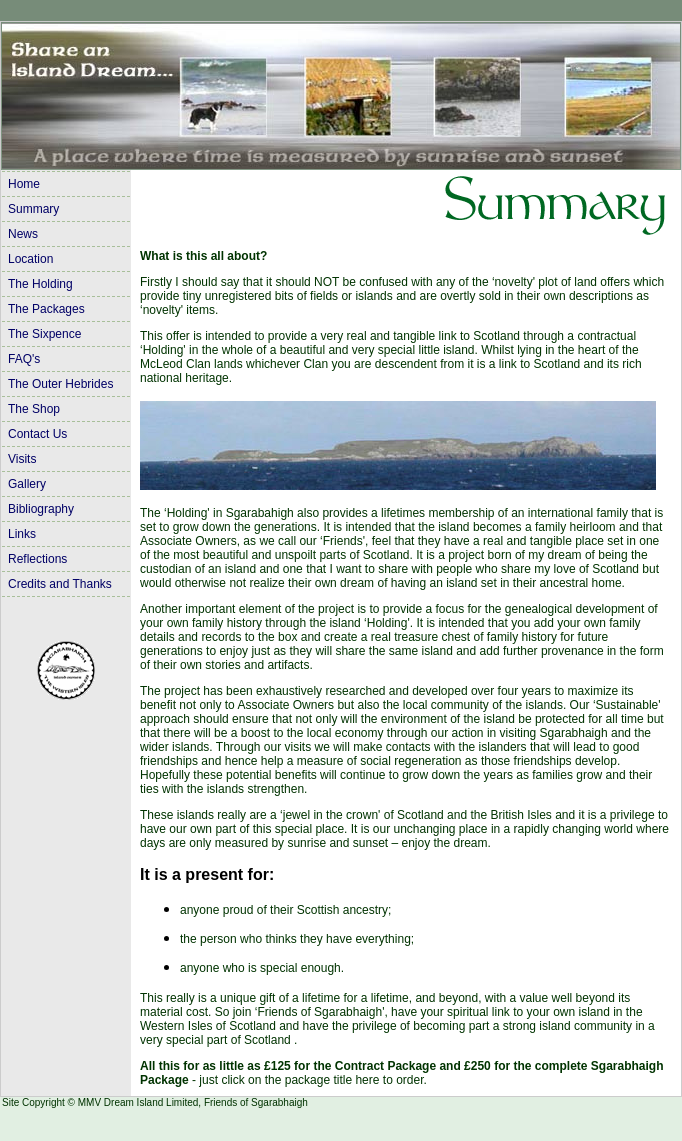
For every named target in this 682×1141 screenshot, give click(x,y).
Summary (33, 209)
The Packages (46, 309)
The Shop (34, 409)
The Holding (40, 284)
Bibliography (41, 509)
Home (24, 184)
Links (22, 534)
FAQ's (24, 359)
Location (30, 259)
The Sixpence (44, 334)
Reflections (37, 559)
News (23, 234)
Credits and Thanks (60, 584)
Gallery (27, 484)
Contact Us (37, 434)
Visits (22, 459)
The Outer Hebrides (60, 384)
